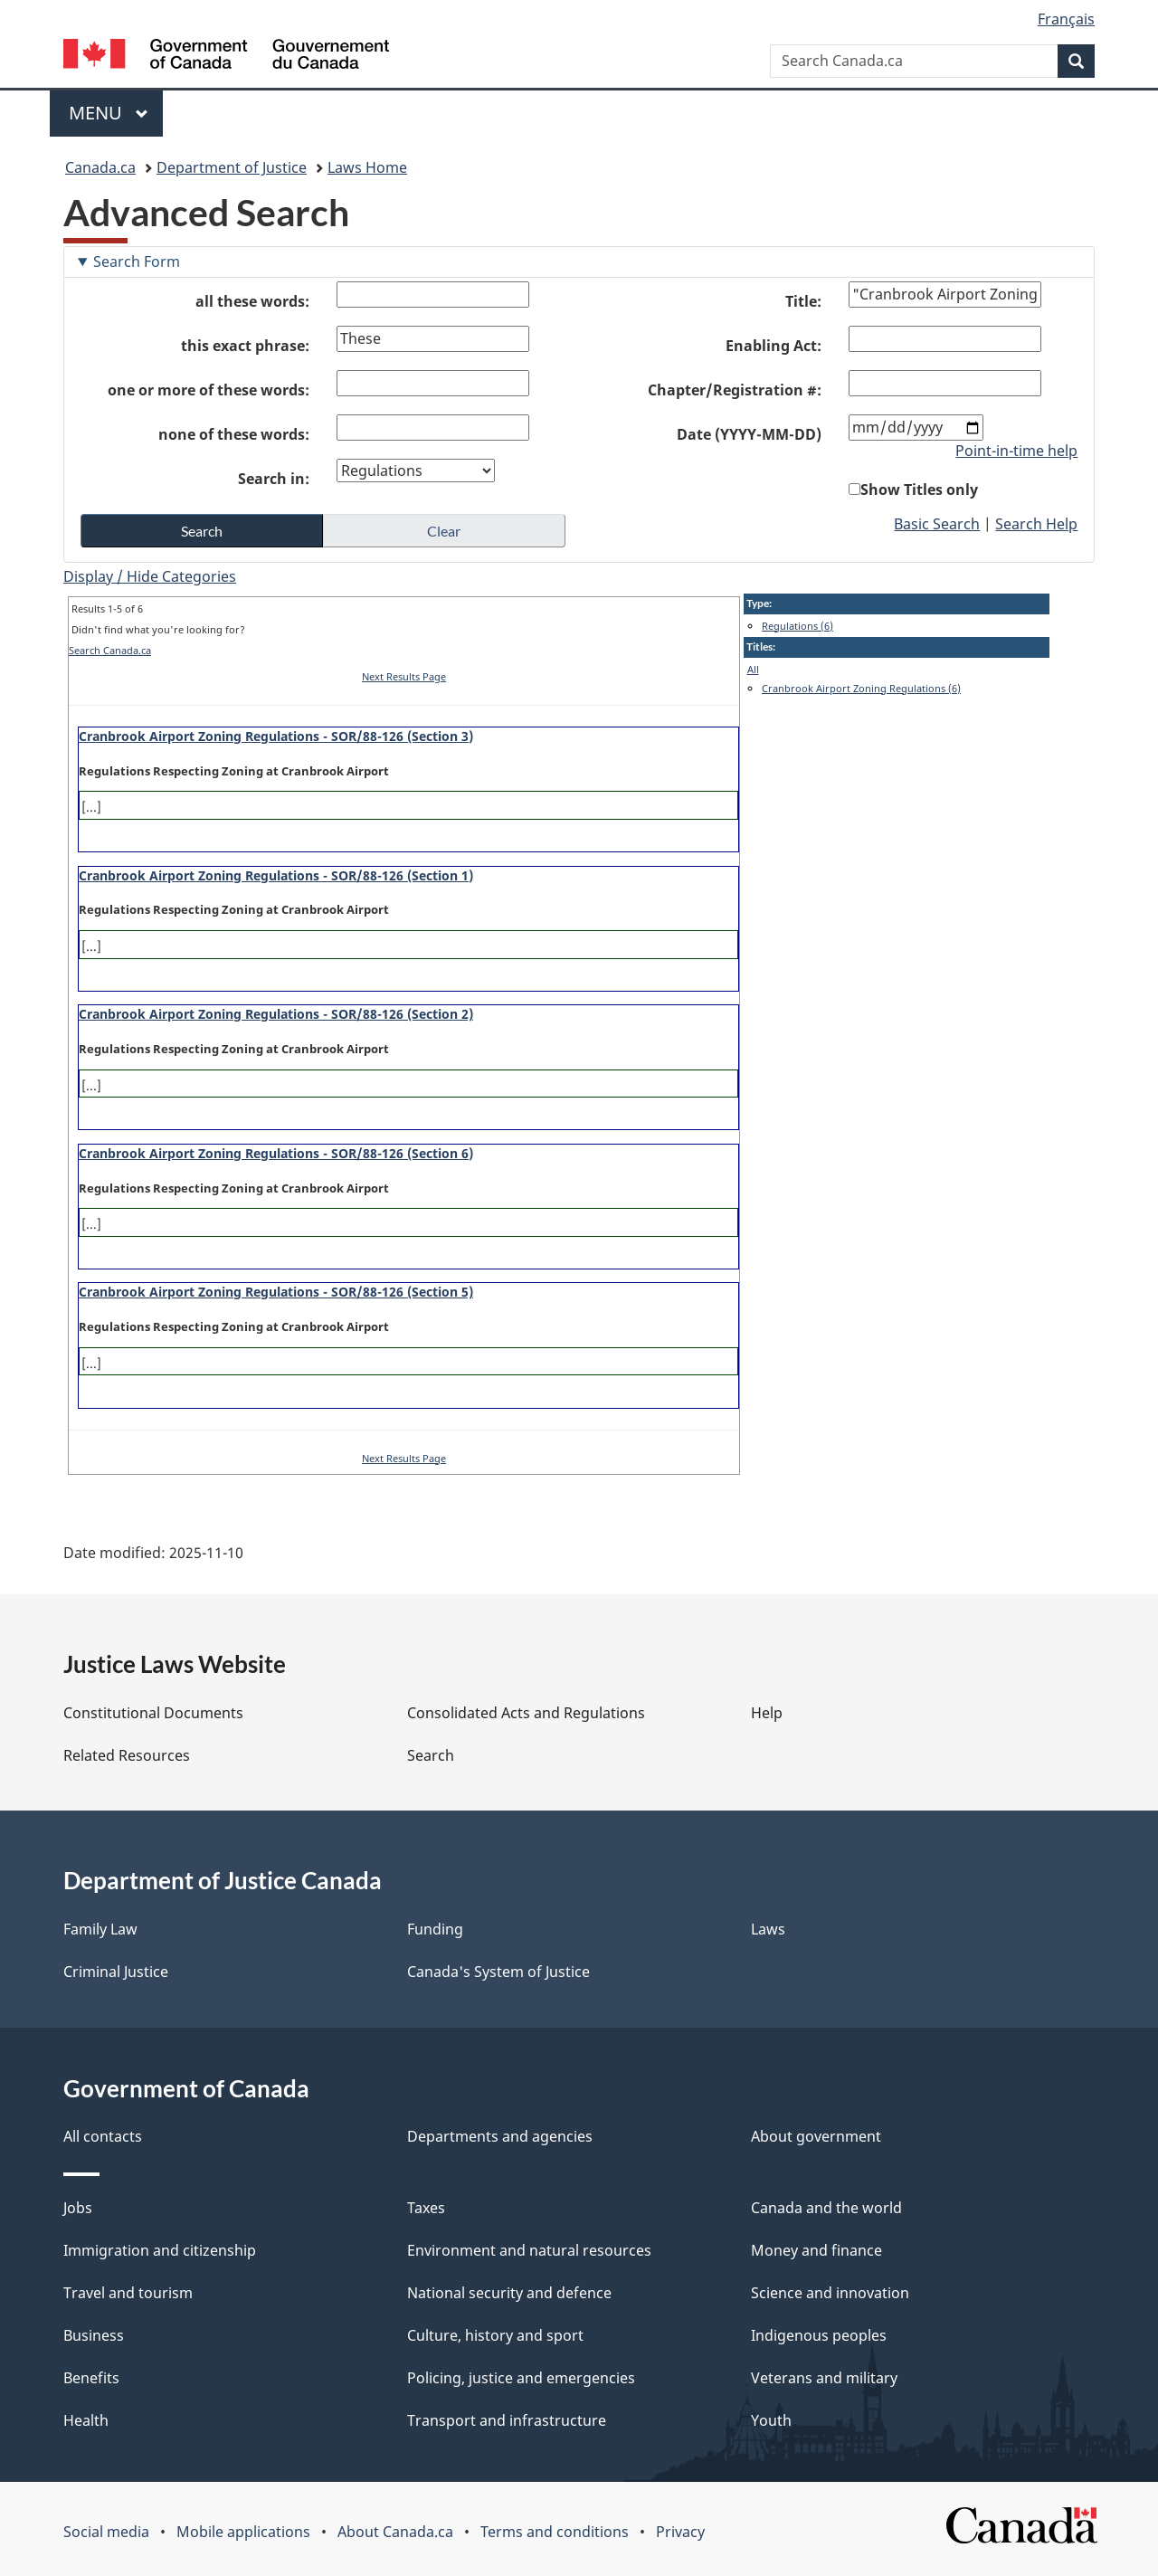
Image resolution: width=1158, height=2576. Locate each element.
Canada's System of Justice (498, 1972)
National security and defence (509, 2293)
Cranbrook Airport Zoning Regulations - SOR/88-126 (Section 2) (276, 1013)
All (753, 669)
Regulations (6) (797, 625)
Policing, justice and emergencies (521, 2378)
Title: (803, 301)
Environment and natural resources (529, 2250)
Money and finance (816, 2250)
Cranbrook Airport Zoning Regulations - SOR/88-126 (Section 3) (276, 736)
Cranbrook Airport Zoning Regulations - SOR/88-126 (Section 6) (276, 1153)
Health (86, 2420)
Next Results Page (404, 676)
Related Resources (126, 1755)
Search (430, 1755)
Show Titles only (919, 489)
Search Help (1036, 524)
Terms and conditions (554, 2532)
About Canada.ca (395, 2532)
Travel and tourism (128, 2293)
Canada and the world (826, 2208)
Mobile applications (243, 2532)
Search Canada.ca (110, 650)
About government (816, 2136)
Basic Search (937, 524)
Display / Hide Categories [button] (149, 576)
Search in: (273, 479)
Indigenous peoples (819, 2335)
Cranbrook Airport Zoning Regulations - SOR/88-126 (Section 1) (276, 875)
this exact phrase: (245, 346)
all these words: (252, 301)
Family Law (100, 1929)
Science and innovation (830, 2293)
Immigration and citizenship (159, 2250)
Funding (435, 1929)
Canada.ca (100, 167)
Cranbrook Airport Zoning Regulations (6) (861, 688)
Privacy (680, 2532)
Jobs (77, 2208)
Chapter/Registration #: (734, 390)
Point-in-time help (1016, 451)
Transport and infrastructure (506, 2420)
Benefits (91, 2378)
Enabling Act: (773, 346)
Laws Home (367, 167)
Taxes (426, 2208)
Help (767, 1713)
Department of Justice (232, 167)
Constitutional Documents (153, 1713)
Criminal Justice (115, 1972)
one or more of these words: (208, 390)
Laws (768, 1929)
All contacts (102, 2136)
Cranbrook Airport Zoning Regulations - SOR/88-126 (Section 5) (276, 1291)
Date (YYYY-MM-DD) (749, 434)
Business (93, 2335)
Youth (771, 2420)
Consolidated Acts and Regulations (526, 1713)
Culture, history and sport (495, 2335)
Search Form (136, 261)
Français (1066, 19)
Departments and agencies (500, 2136)
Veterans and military (824, 2378)
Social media (106, 2532)
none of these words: (233, 434)
